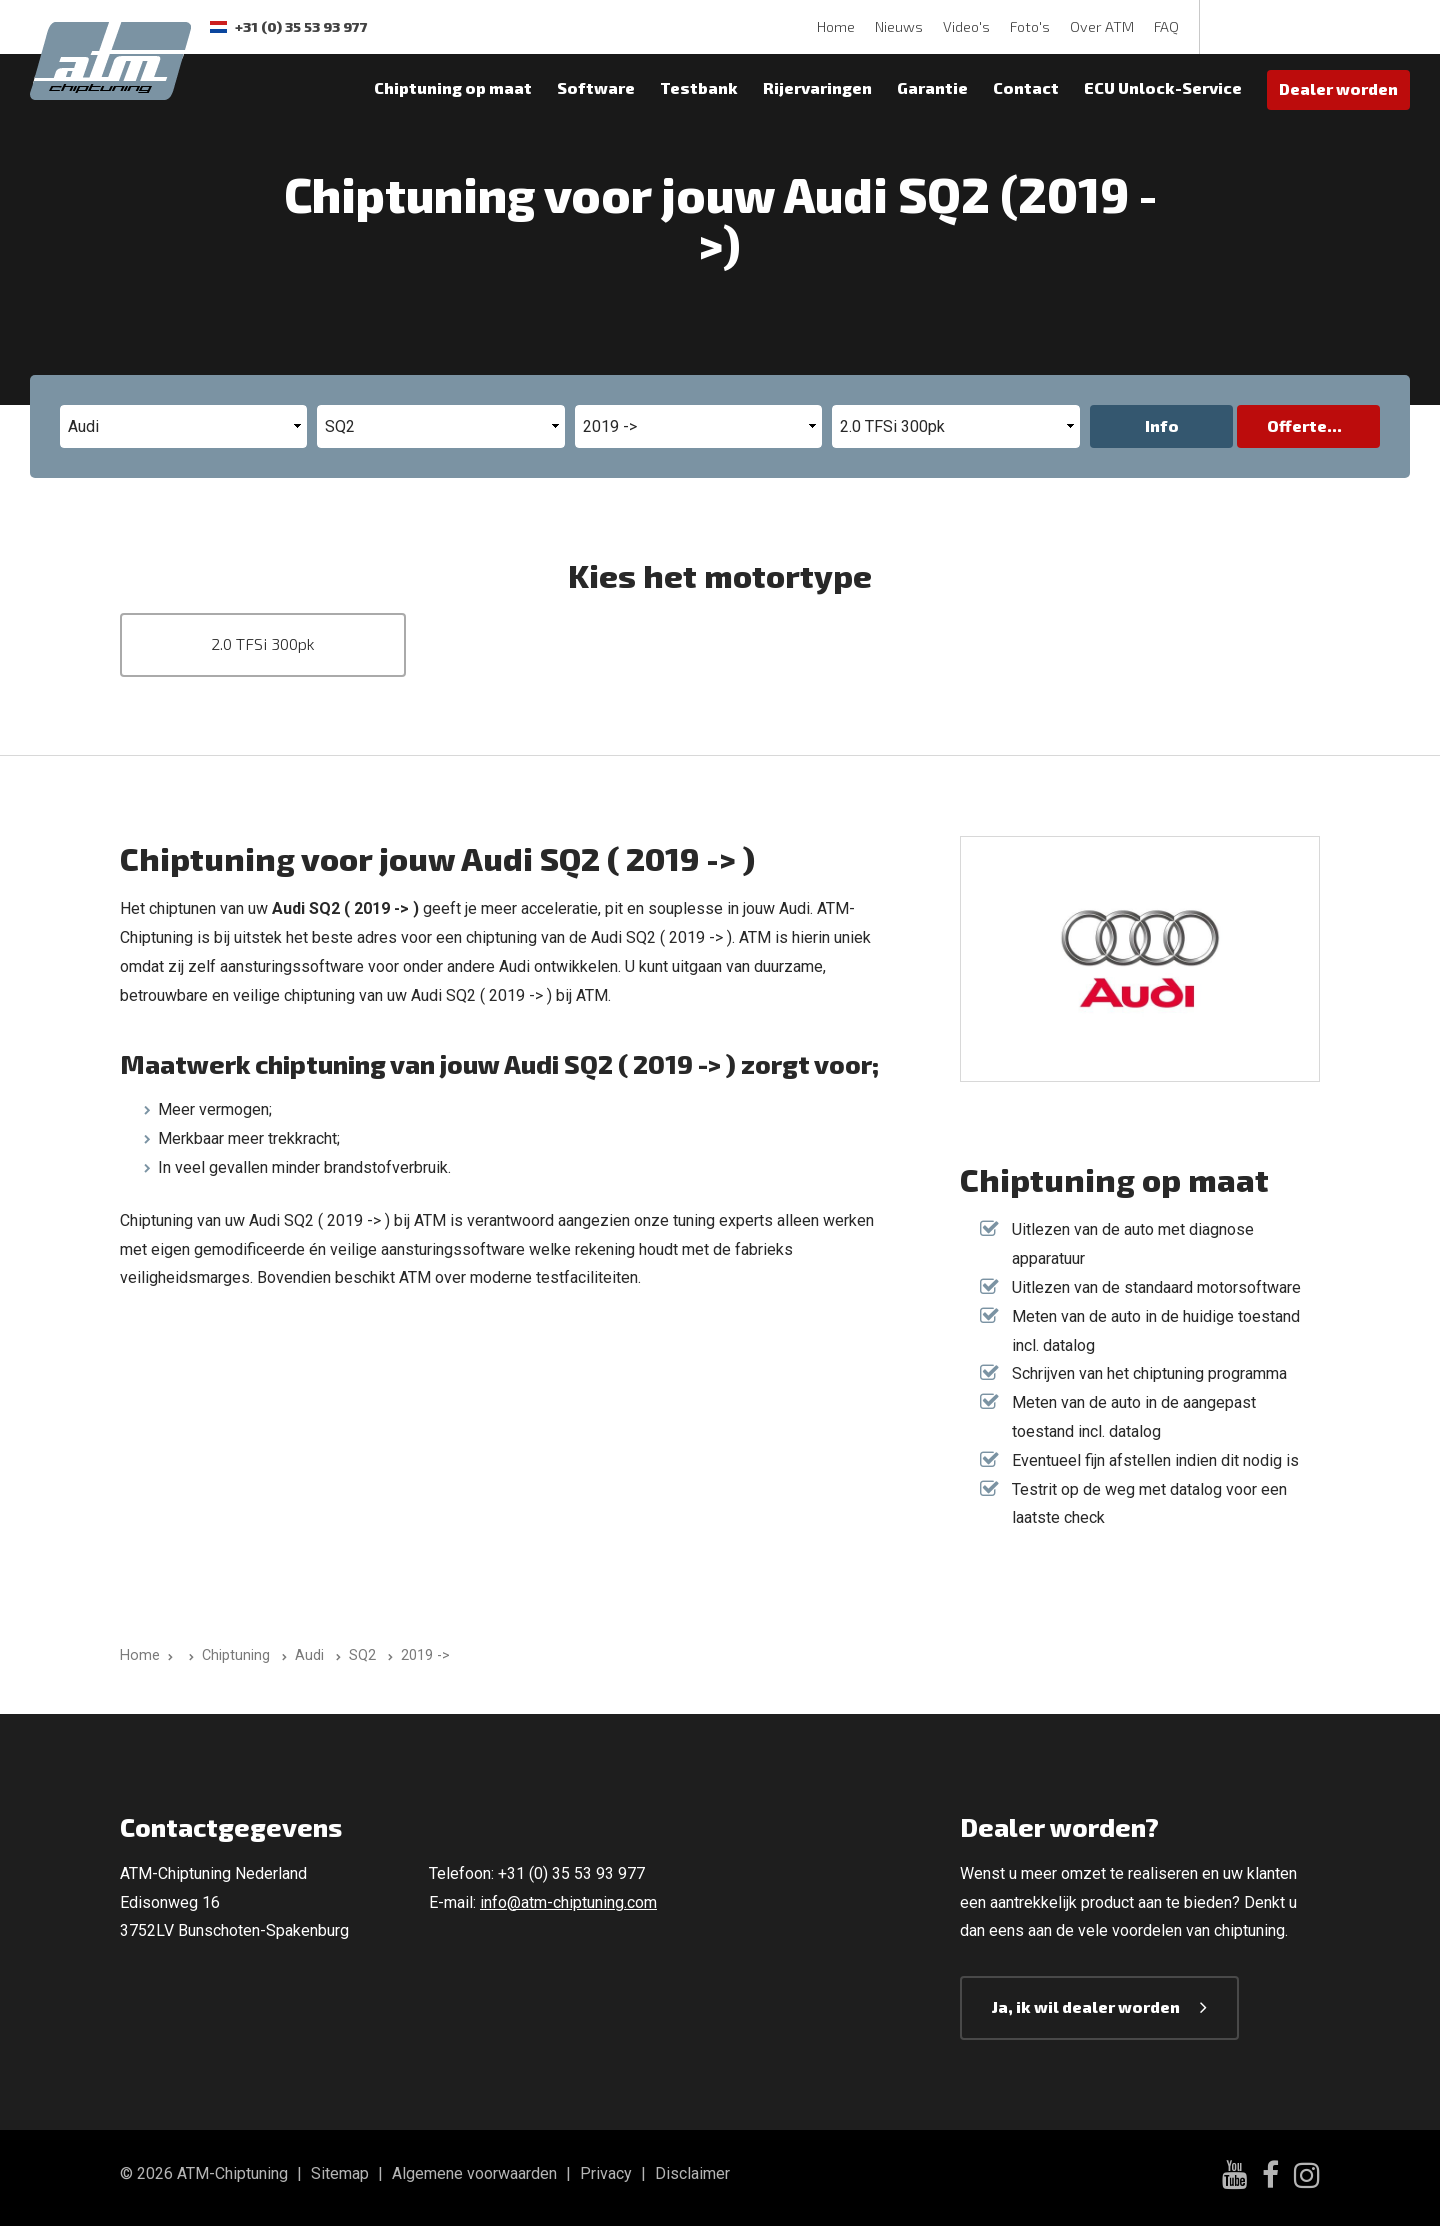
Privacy (606, 2173)
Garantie (932, 87)
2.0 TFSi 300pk (263, 643)
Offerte (1297, 425)
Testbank (699, 87)
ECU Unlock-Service (1163, 87)
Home (836, 26)
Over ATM (1102, 26)
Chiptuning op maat (453, 87)
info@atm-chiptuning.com (568, 1902)
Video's (966, 26)
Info (1162, 425)
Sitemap (340, 2173)
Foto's (1030, 26)
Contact (1026, 87)
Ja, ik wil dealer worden (1086, 2006)
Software (596, 87)
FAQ (1166, 26)
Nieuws (899, 26)
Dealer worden (1338, 88)
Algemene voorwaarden (474, 2173)
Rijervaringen (817, 87)
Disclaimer (692, 2173)
